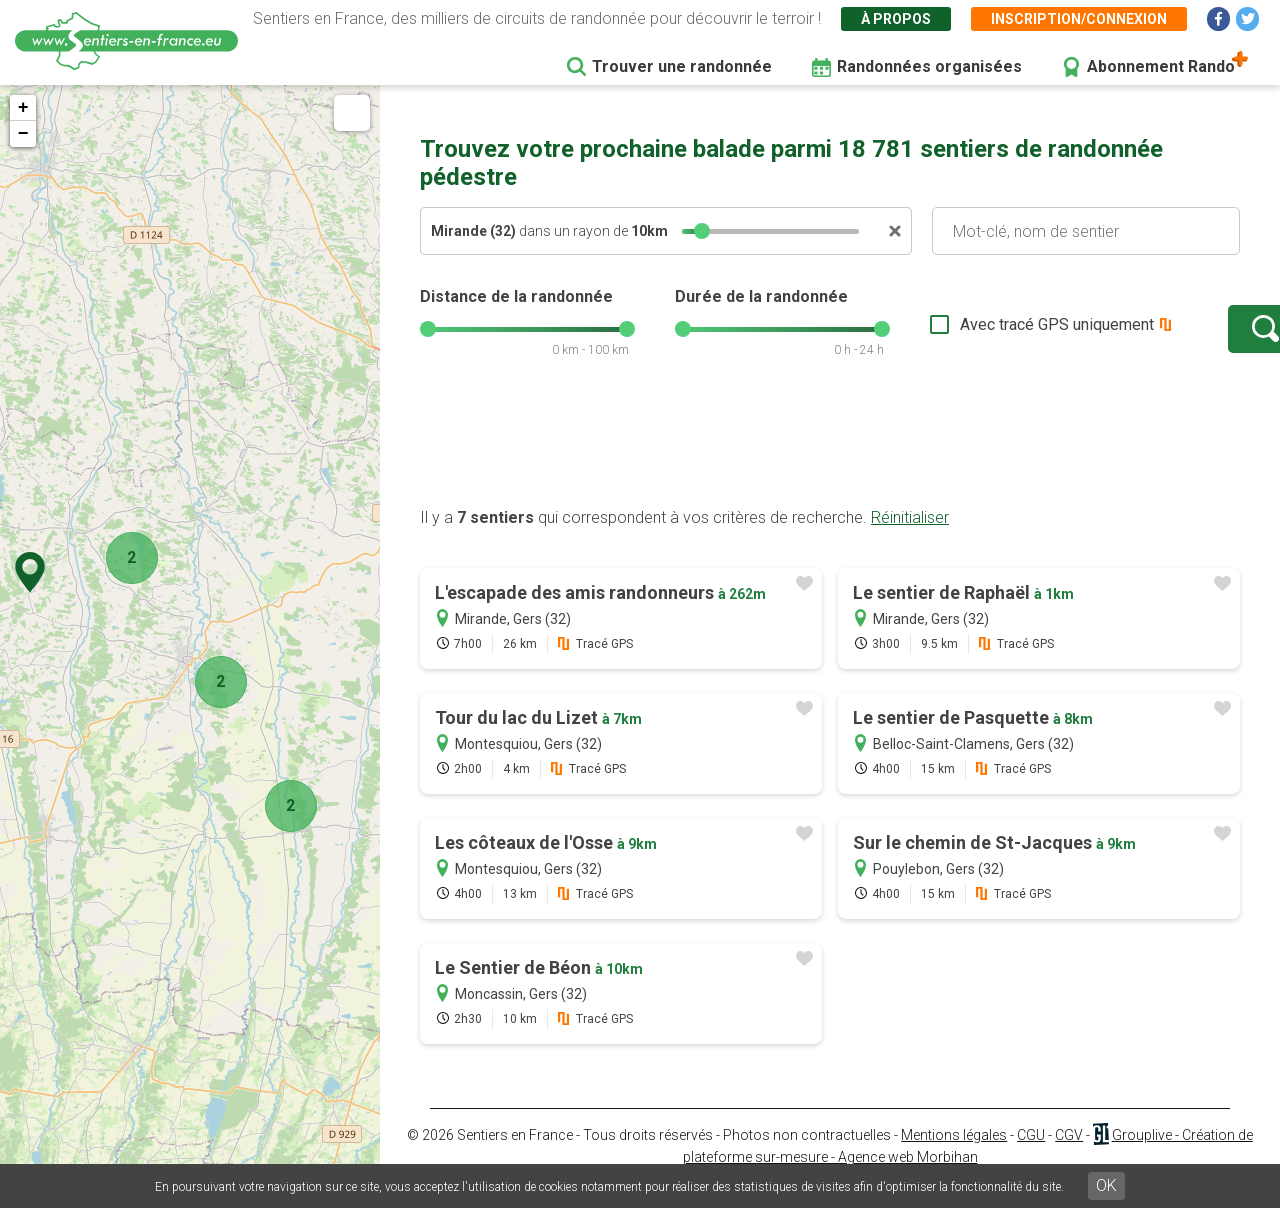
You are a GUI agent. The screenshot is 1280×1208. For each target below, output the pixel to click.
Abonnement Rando (1161, 66)
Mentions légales (954, 1155)
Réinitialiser (910, 537)
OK (1106, 1185)
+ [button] (23, 108)
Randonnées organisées (929, 66)
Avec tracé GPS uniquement (995, 334)
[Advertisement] (830, 463)
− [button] (23, 134)
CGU (1031, 1155)
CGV (1069, 1155)
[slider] (702, 231)
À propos (896, 19)
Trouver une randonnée (682, 66)
